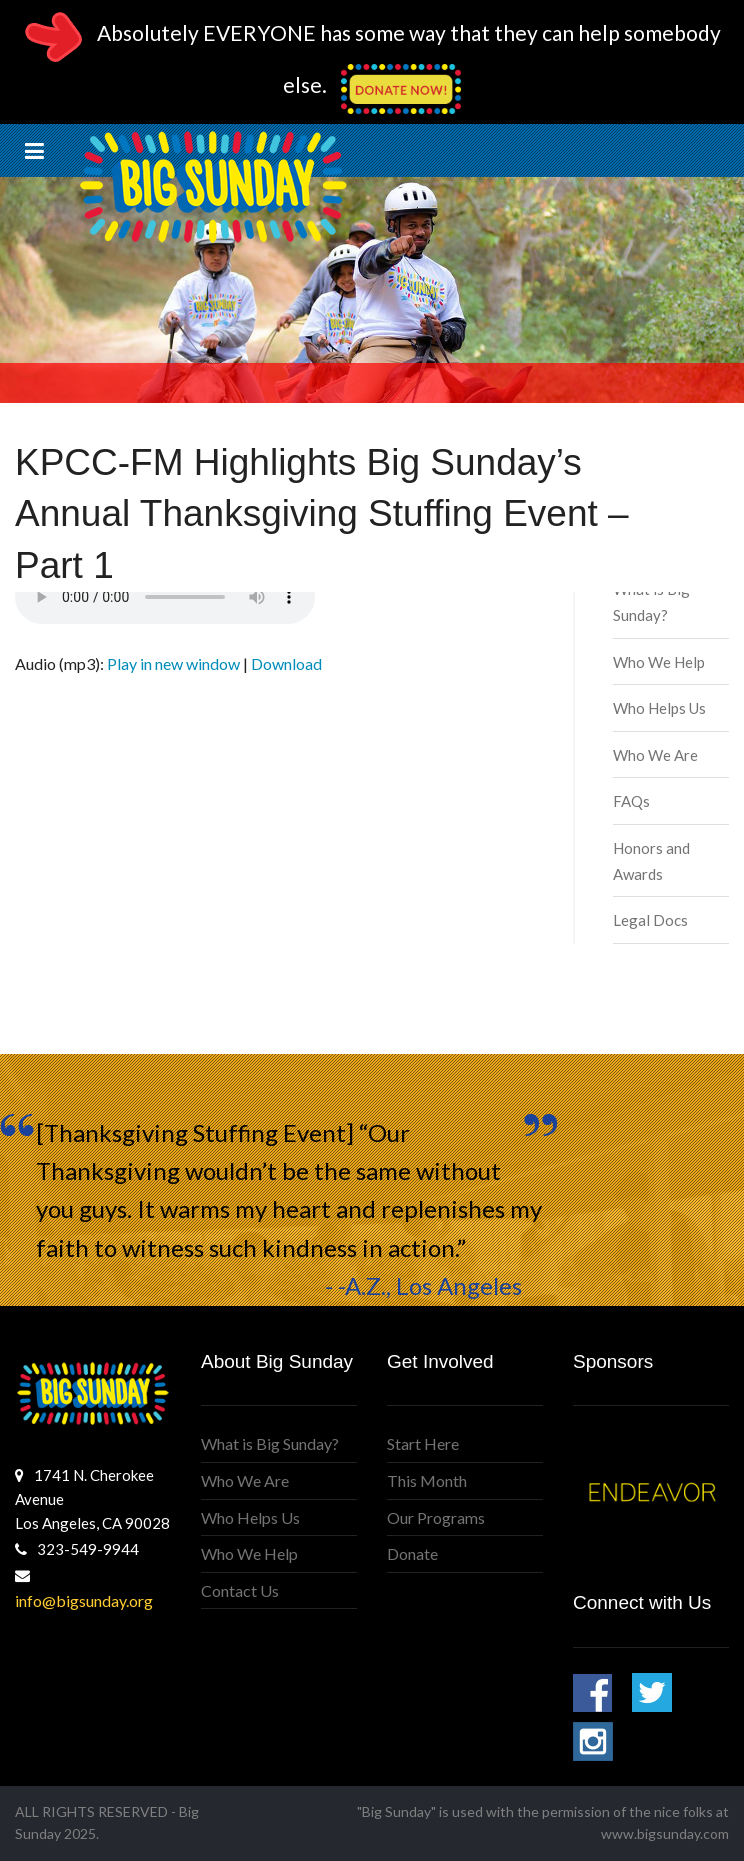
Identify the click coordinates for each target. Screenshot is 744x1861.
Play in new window (173, 663)
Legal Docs (650, 920)
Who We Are (655, 755)
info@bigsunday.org (84, 1600)
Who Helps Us (659, 708)
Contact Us (240, 1590)
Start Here (423, 1443)
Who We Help (659, 662)
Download (286, 663)
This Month (427, 1480)
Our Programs (436, 1517)
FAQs (631, 801)
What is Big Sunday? (270, 1443)
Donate (412, 1553)
